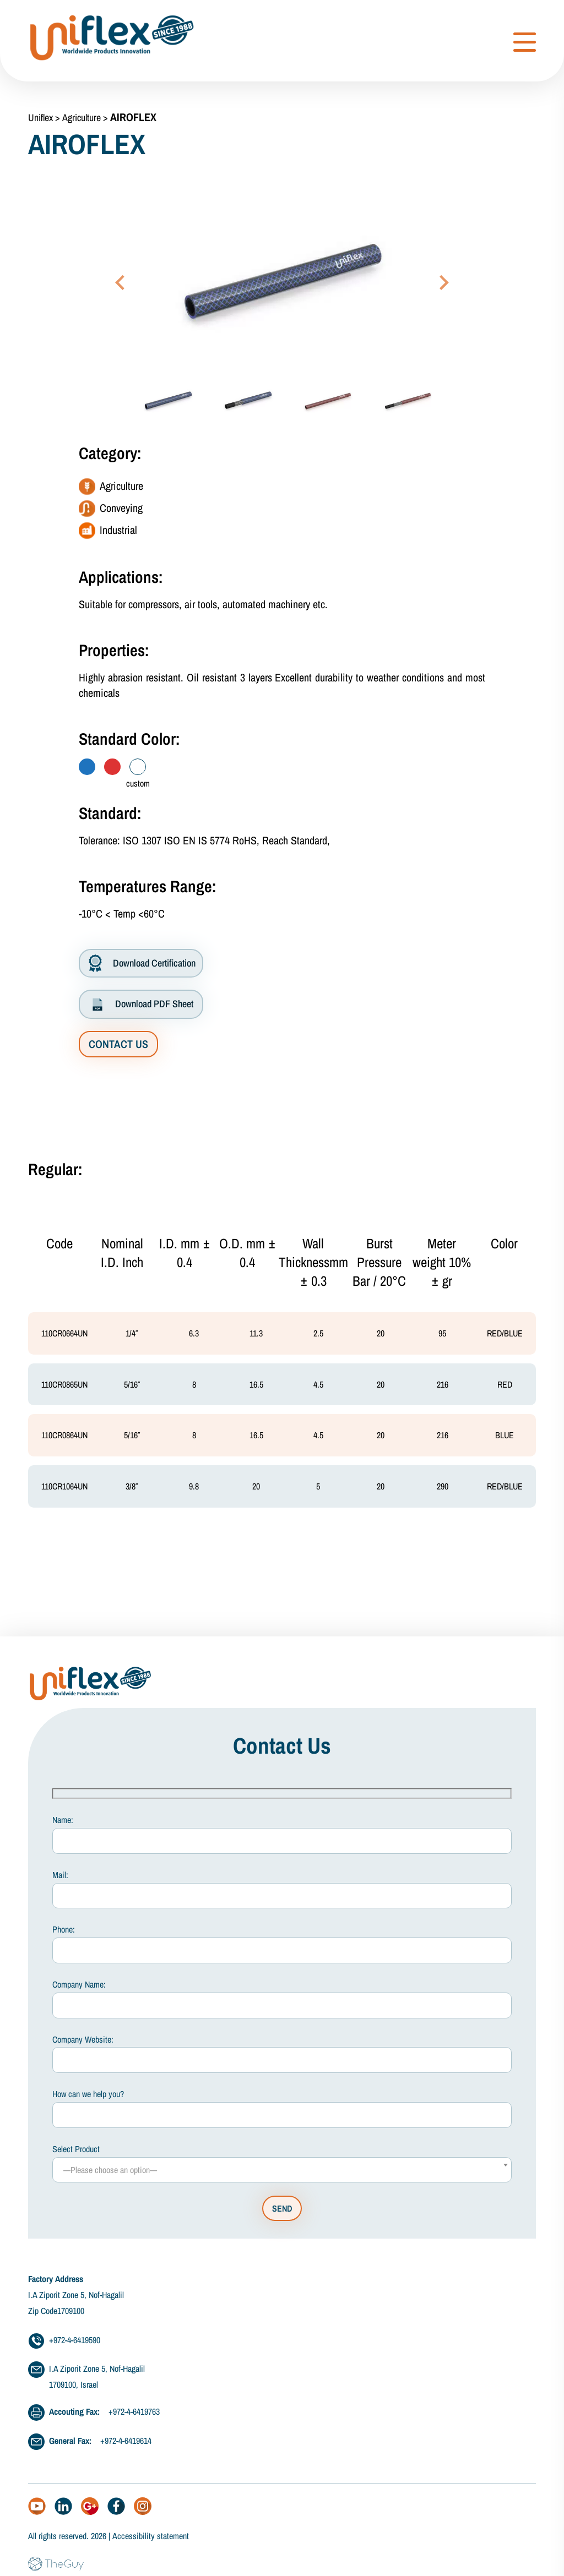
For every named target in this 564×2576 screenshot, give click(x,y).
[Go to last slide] (121, 282)
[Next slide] (443, 282)
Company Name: (282, 2005)
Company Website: (282, 2060)
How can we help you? (282, 2115)
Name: (282, 1841)
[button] (168, 400)
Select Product (282, 2169)
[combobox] (282, 2176)
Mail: (282, 1895)
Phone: (282, 1950)
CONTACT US (118, 1043)
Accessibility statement (150, 2542)
